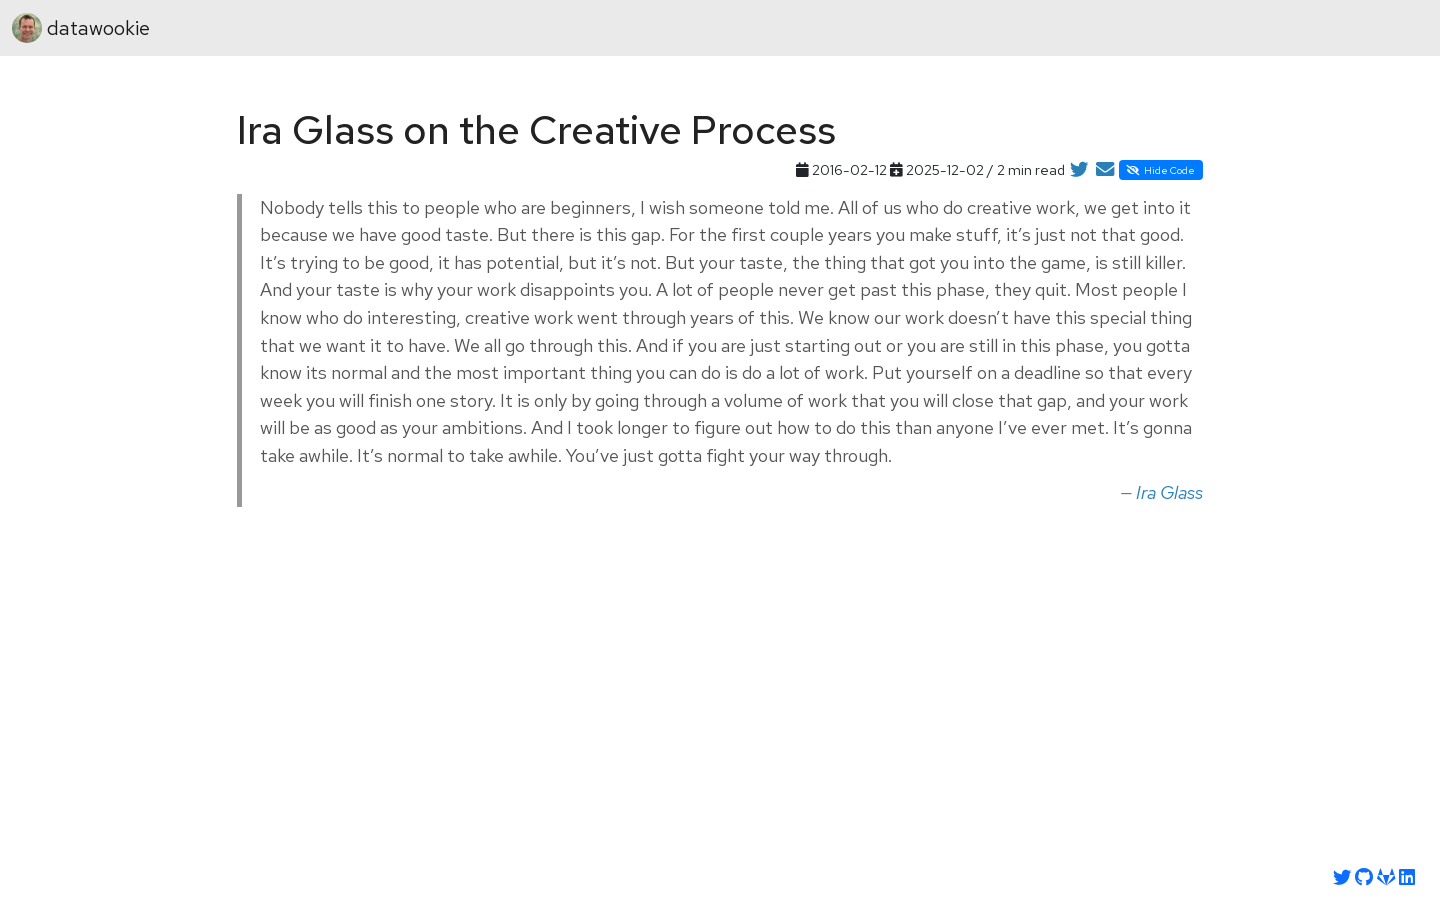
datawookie (81, 28)
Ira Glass (1169, 492)
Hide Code (1160, 170)
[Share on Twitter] (1079, 170)
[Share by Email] (1105, 170)
